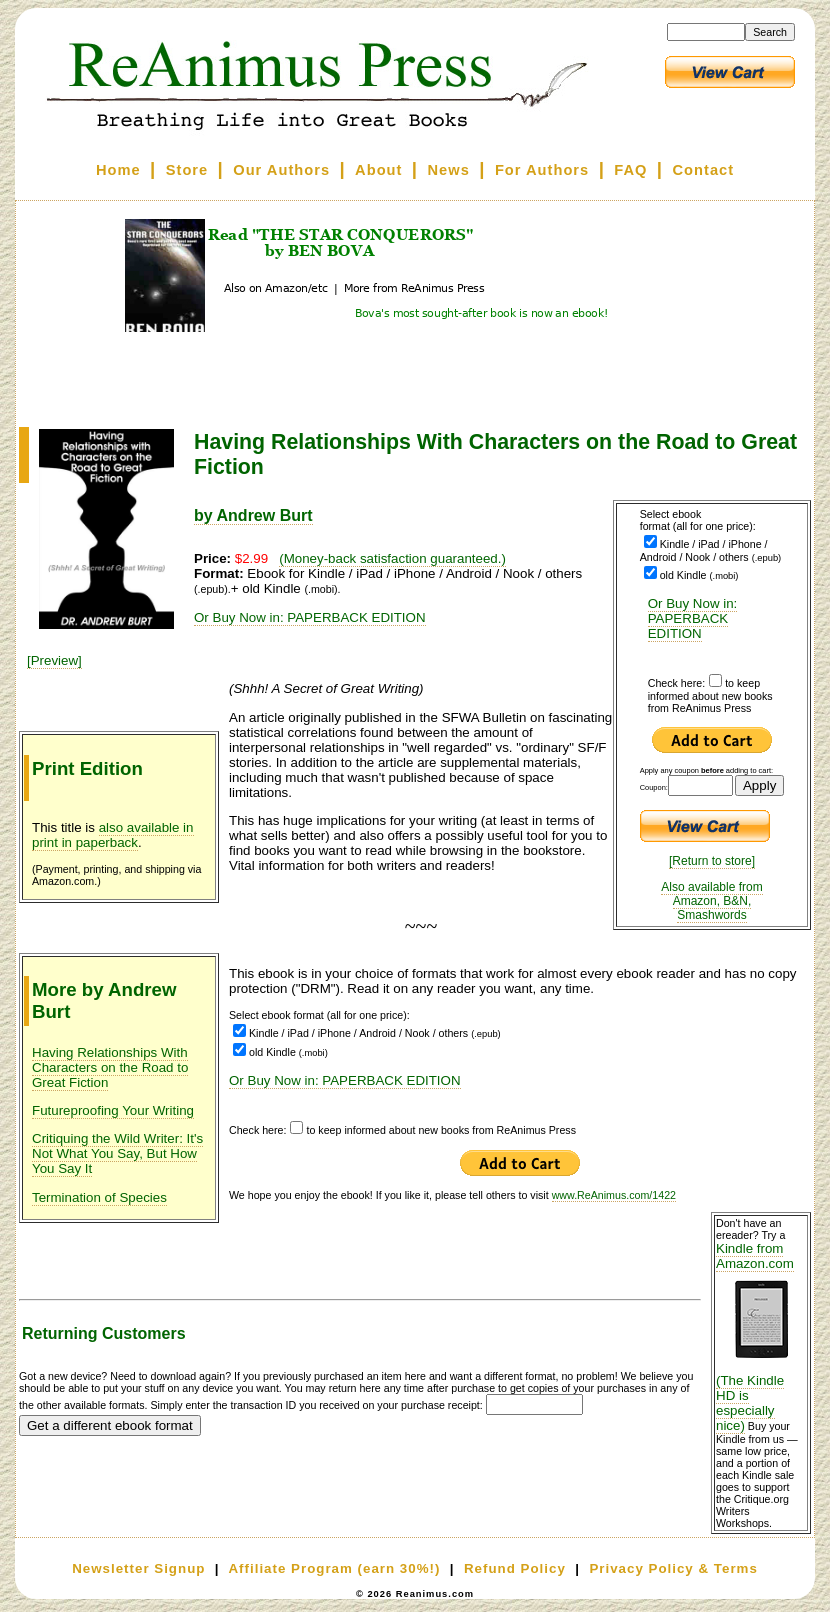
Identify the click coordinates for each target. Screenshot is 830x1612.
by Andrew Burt (253, 515)
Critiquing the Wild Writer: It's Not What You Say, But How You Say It (117, 1153)
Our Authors (281, 170)
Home (118, 170)
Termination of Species (99, 1197)
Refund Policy (515, 1568)
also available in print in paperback (113, 835)
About (378, 170)
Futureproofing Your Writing (113, 1110)
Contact (704, 170)
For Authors (542, 170)
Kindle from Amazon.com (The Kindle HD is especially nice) (761, 1337)
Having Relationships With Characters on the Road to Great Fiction (110, 1067)
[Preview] (54, 660)
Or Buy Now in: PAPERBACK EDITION (693, 618)
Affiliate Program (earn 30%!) (334, 1568)
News (449, 170)
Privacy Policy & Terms (673, 1568)
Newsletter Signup (138, 1568)
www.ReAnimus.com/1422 (614, 1195)
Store (187, 170)
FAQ (630, 170)
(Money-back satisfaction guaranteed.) (392, 558)
